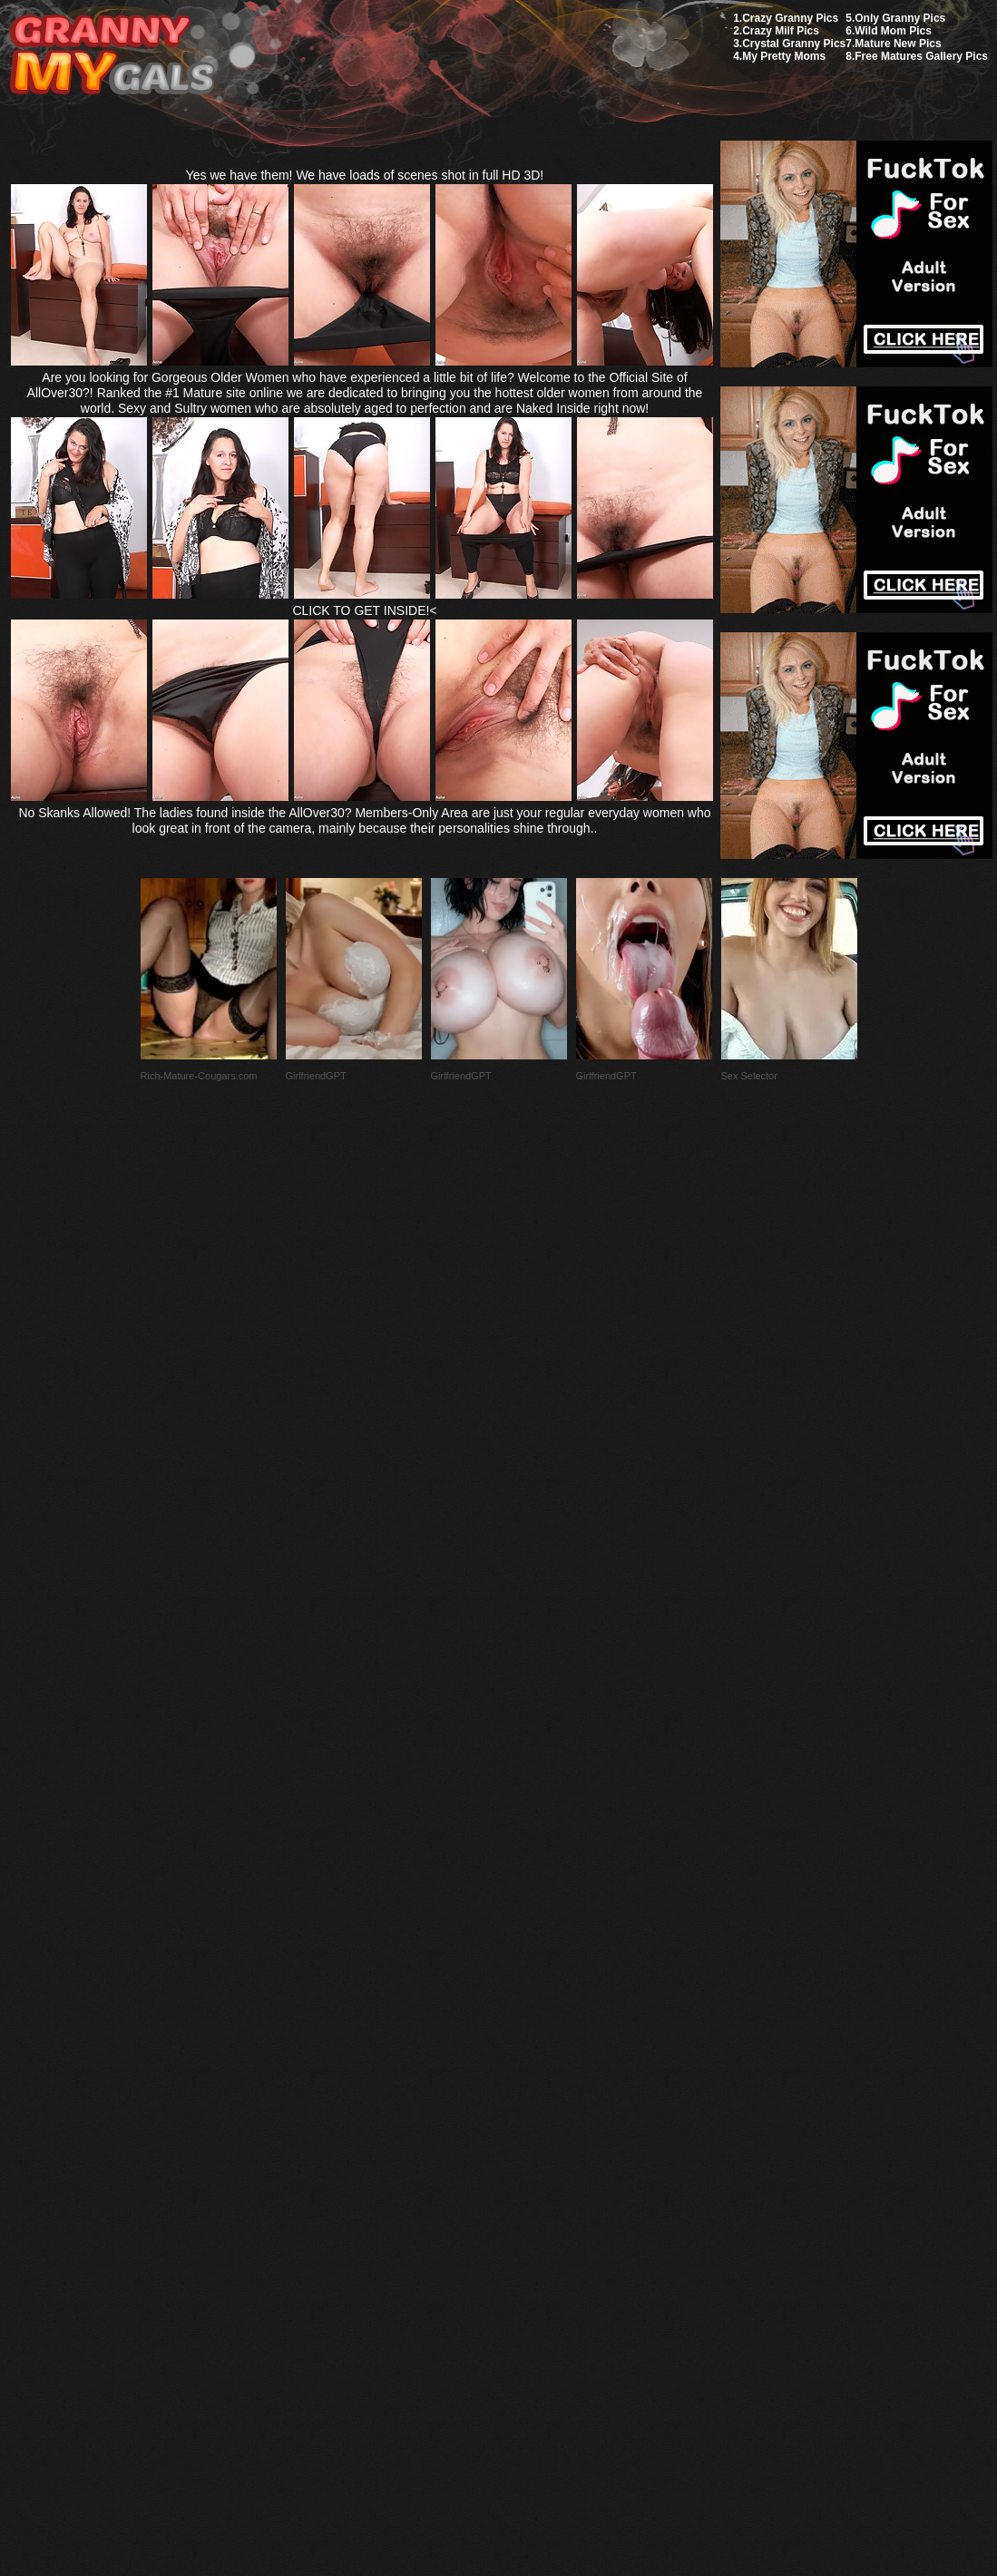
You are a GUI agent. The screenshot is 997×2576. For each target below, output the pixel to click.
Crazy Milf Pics (780, 30)
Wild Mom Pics (893, 30)
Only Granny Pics (900, 18)
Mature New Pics (898, 43)
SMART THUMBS (530, 2148)
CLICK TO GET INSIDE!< (364, 610)
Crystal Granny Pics (793, 43)
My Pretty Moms (784, 56)
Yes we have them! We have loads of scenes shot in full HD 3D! (365, 175)
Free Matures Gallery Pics (921, 56)
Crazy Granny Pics (790, 18)
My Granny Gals (112, 56)
